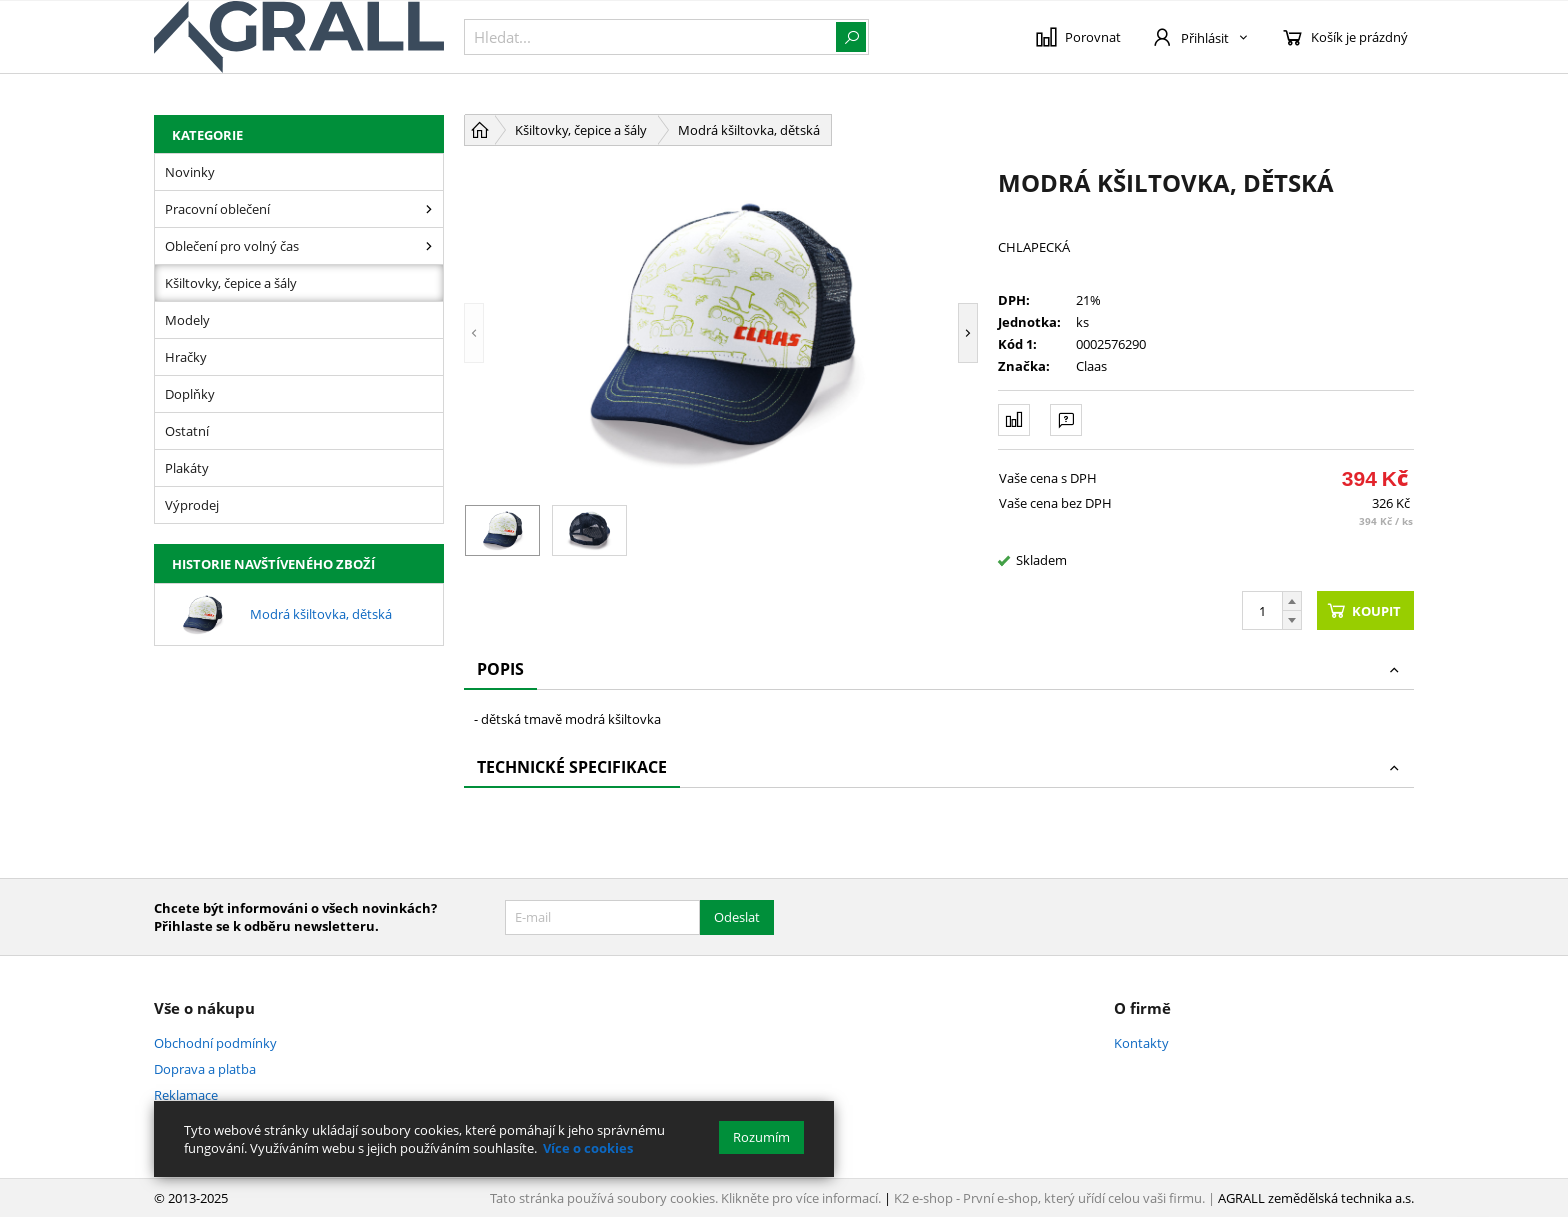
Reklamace (186, 1095)
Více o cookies (588, 1148)
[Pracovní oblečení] (429, 209)
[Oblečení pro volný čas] (429, 246)
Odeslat (737, 917)
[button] (474, 333)
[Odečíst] (1292, 620)
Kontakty (1141, 1043)
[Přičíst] (1292, 601)
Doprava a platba (205, 1069)
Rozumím (761, 1137)
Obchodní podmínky (215, 1043)
